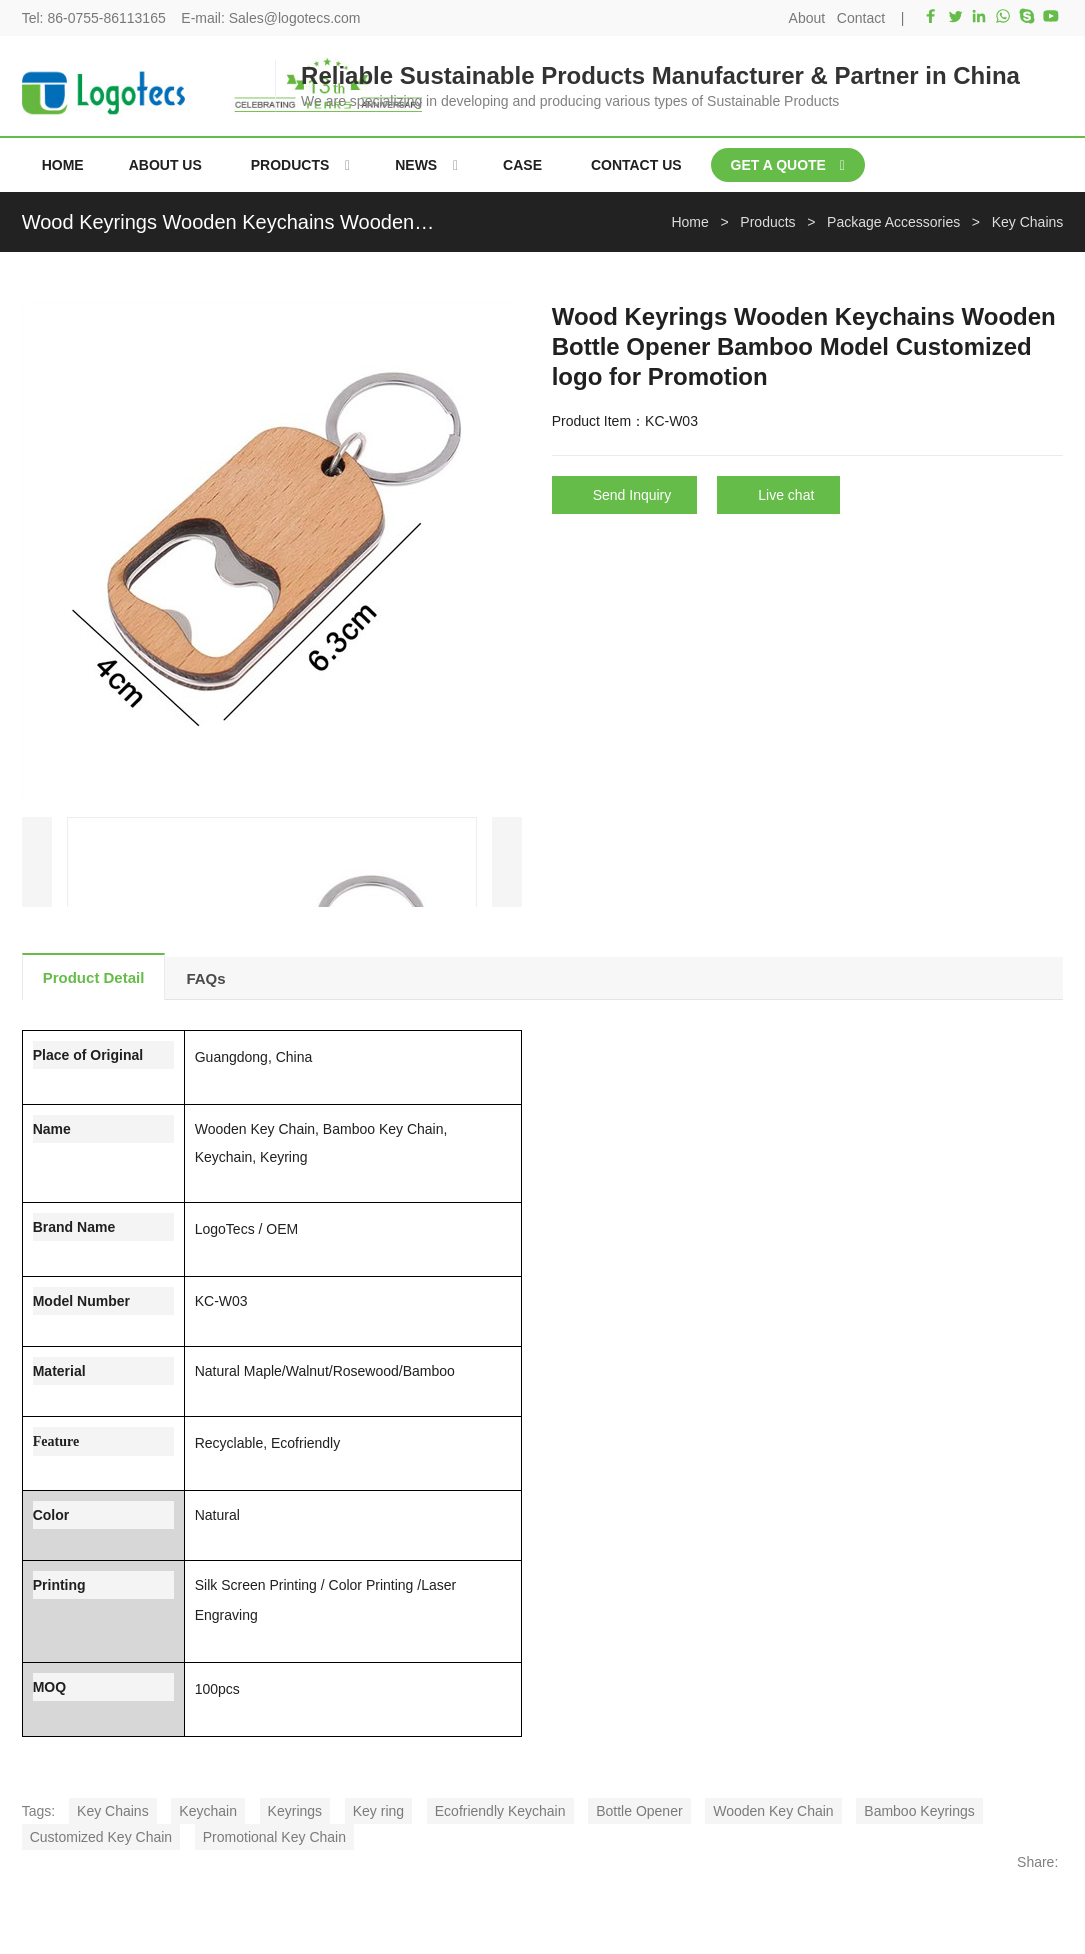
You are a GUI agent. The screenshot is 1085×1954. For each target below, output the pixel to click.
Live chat (786, 495)
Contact (861, 18)
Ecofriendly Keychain (500, 1811)
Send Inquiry (632, 495)
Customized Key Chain (101, 1837)
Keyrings (295, 1811)
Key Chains (113, 1811)
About (807, 18)
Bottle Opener (639, 1811)
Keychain (208, 1811)
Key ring (378, 1811)
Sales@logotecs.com (295, 18)
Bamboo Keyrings (919, 1811)
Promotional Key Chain (274, 1837)
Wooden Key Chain (773, 1811)
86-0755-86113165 (106, 18)
